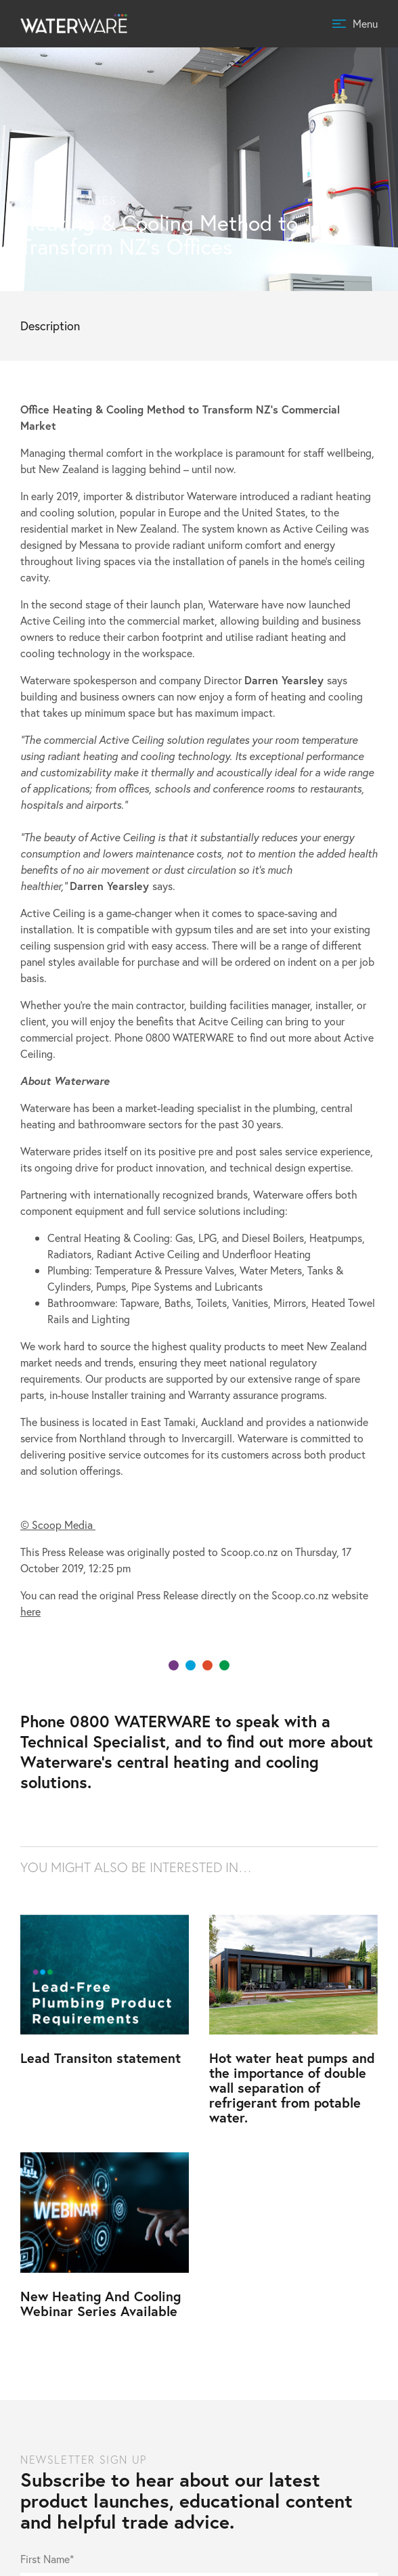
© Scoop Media (57, 1524)
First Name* (47, 2560)
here (30, 1611)
